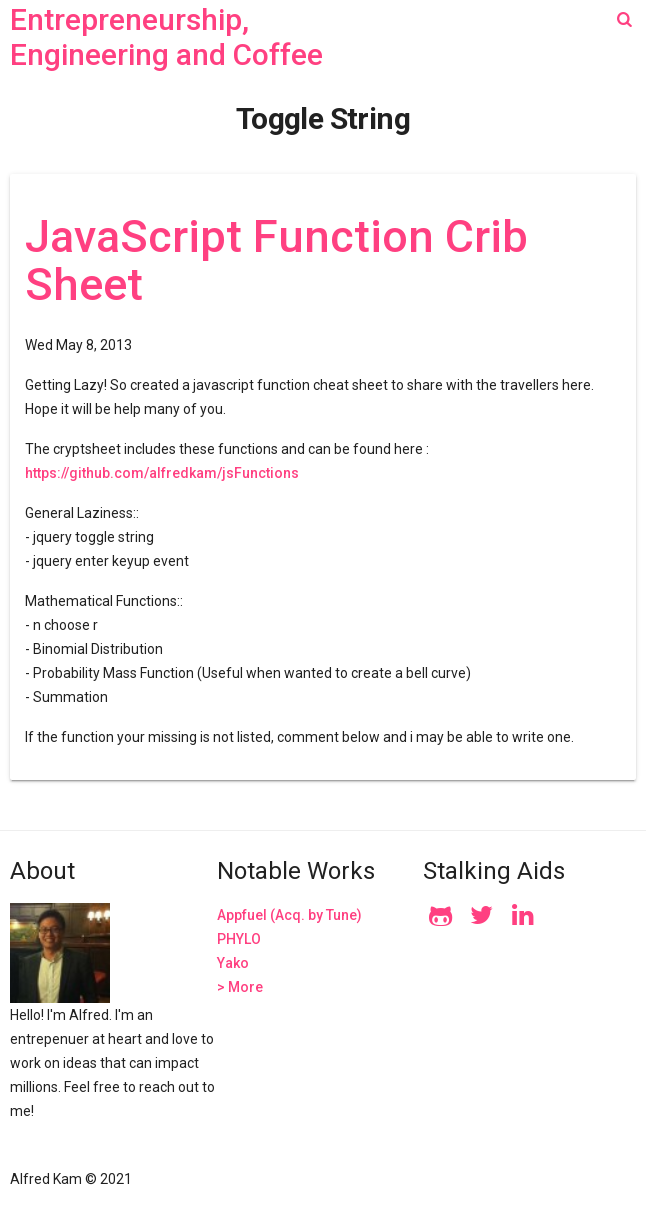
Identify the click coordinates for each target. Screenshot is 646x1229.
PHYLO (239, 939)
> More (240, 987)
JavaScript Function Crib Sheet (276, 260)
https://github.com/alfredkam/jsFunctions (162, 473)
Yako (233, 963)
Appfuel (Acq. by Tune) (289, 915)
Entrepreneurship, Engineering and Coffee (166, 37)
